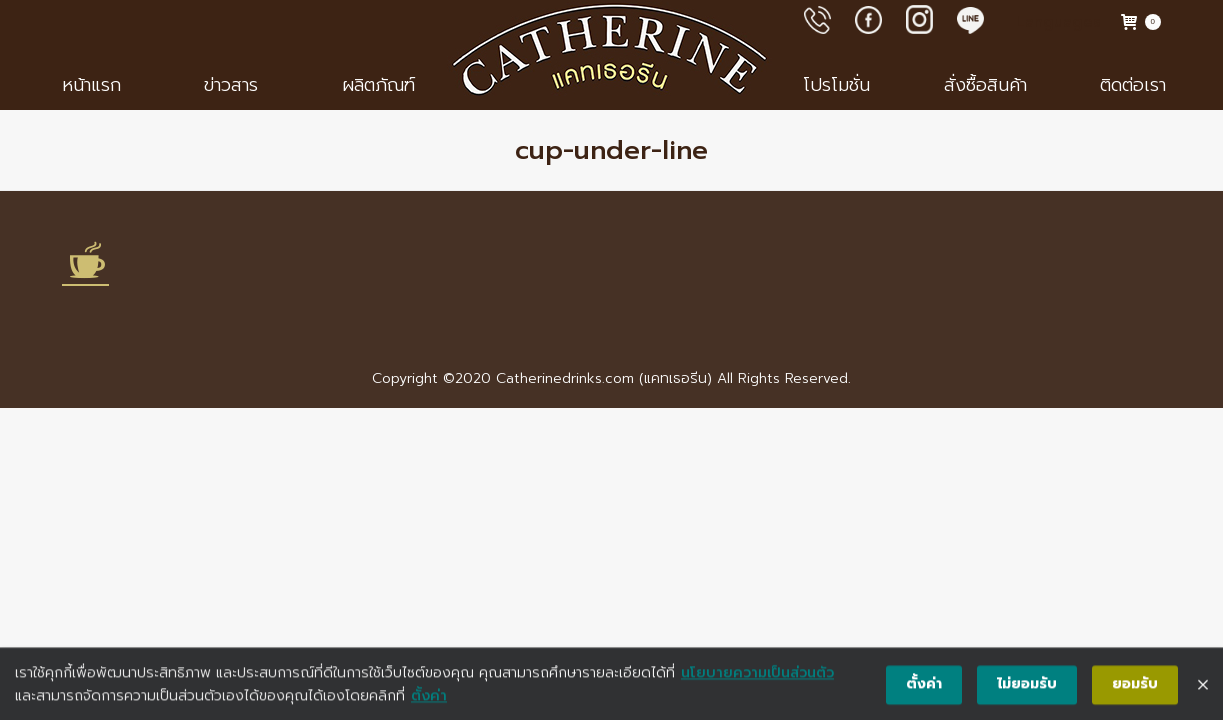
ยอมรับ (1135, 689)
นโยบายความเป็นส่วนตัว (757, 678)
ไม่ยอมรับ (1027, 689)
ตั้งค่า (429, 700)
